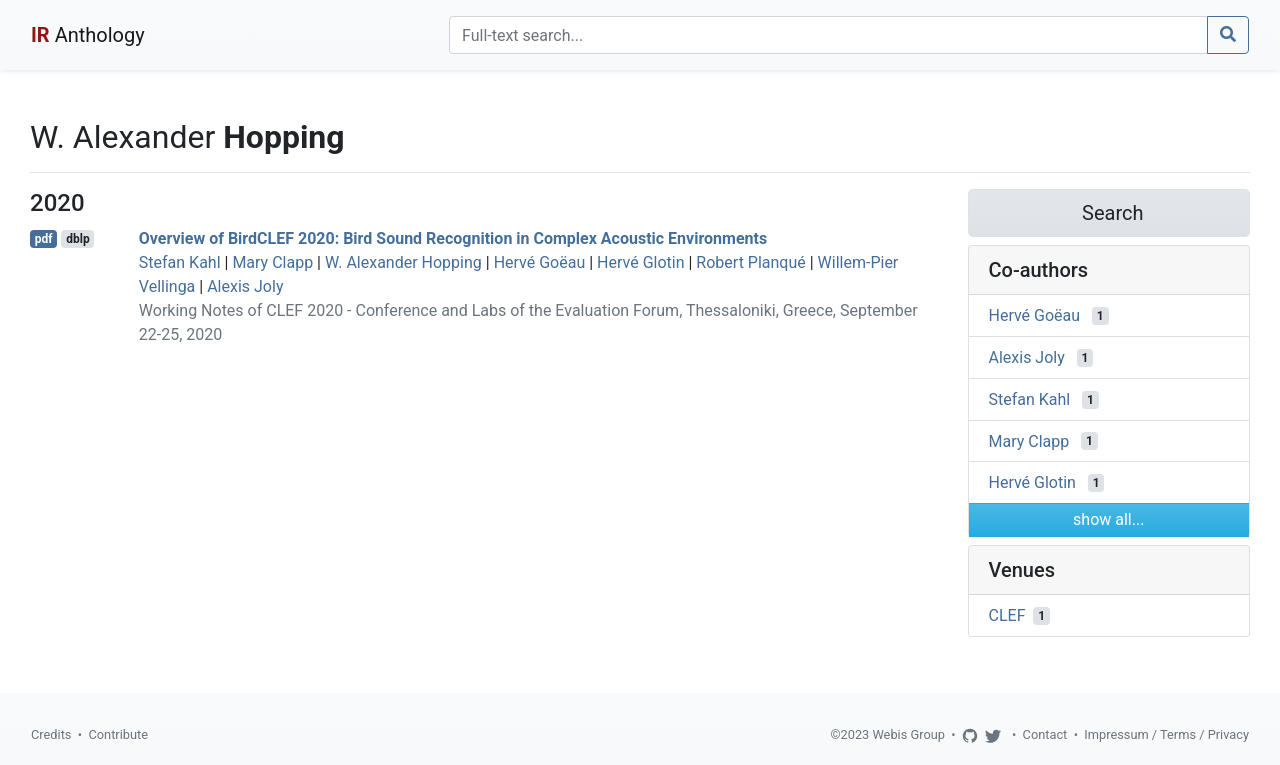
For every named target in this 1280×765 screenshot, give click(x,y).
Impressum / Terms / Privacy (1166, 734)
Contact (1045, 734)
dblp (77, 239)
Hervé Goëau (540, 262)
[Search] (828, 35)
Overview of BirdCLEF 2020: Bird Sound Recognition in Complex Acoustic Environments (453, 238)
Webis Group (908, 734)
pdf (44, 239)
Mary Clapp (272, 262)
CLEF (1007, 615)
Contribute (118, 734)
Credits (51, 734)
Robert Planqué (750, 262)
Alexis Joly (245, 286)
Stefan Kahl (180, 262)
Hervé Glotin (640, 262)
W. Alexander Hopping (403, 262)
